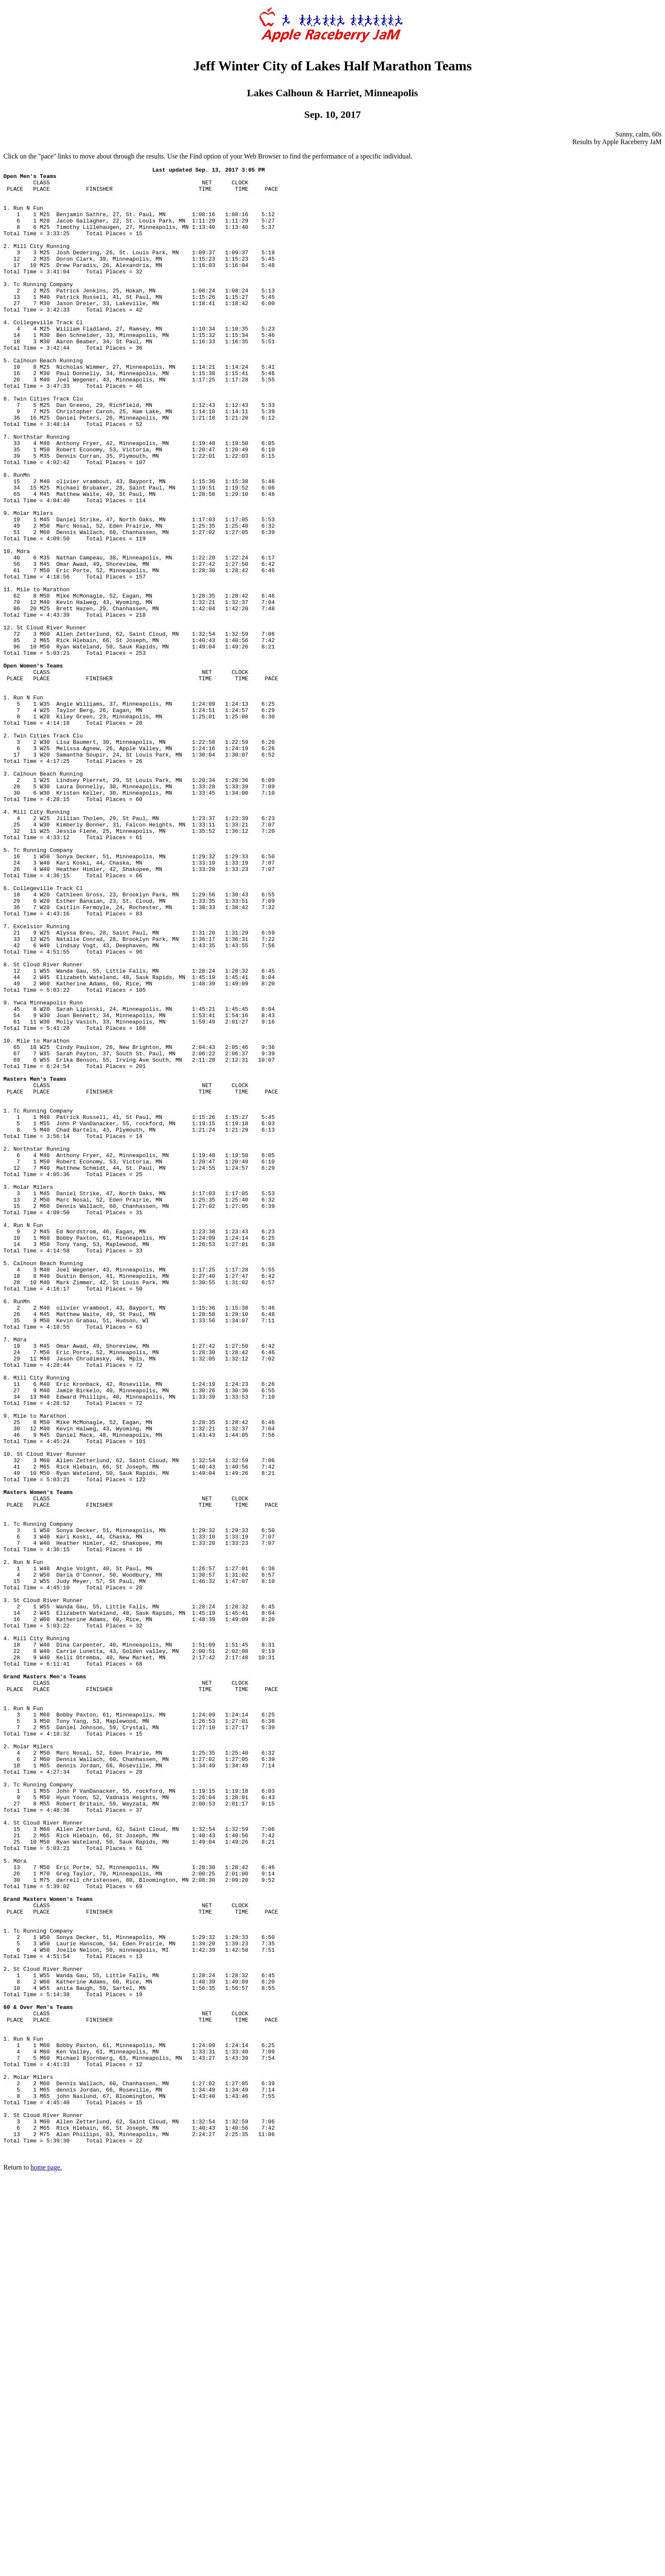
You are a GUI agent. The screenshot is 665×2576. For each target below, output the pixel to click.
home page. (46, 2565)
